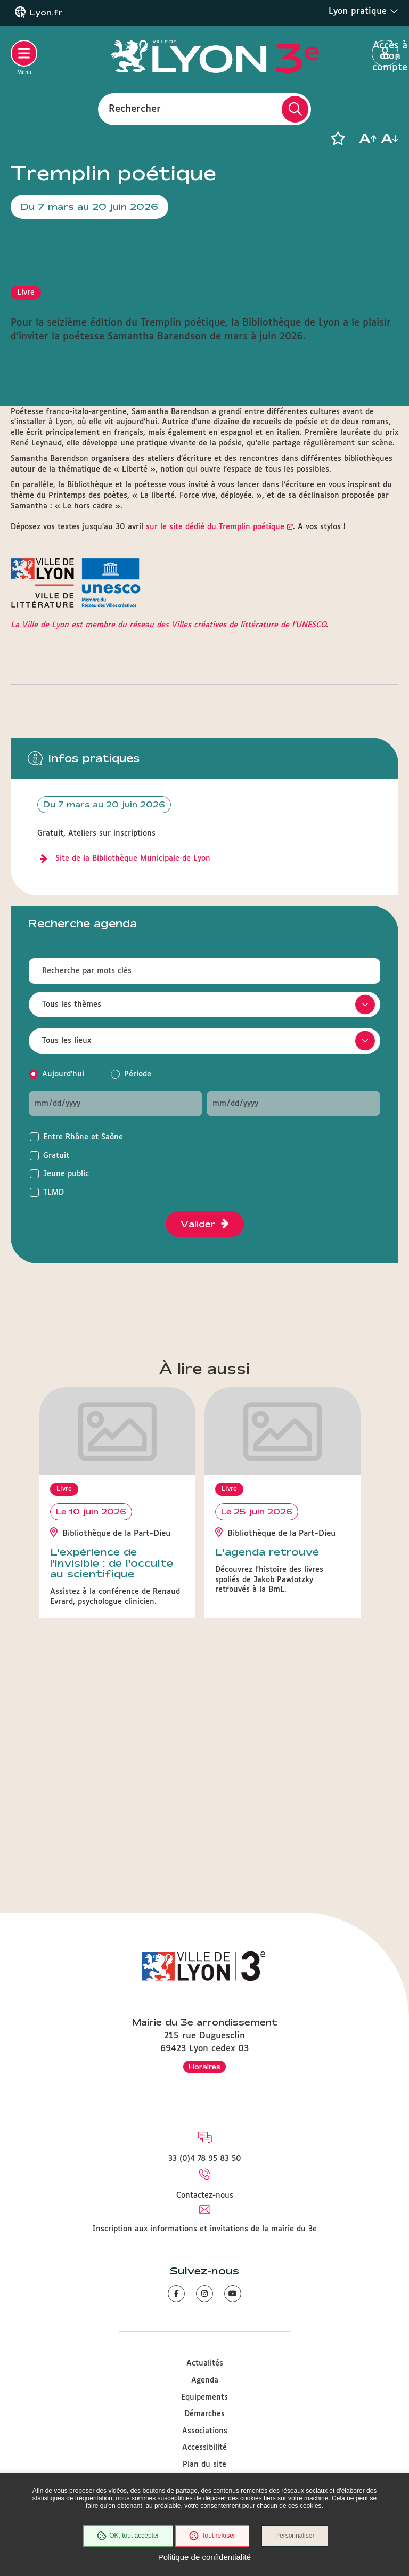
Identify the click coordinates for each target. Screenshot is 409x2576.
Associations (204, 2431)
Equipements (204, 2397)
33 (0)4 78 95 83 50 (204, 2159)
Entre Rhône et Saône (83, 1347)
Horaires (204, 2066)
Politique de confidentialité (204, 2557)
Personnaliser (295, 2536)
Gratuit (56, 1366)
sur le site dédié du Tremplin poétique (215, 737)
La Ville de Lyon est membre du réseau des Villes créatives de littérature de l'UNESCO (168, 835)
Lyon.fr (46, 13)
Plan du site (204, 2465)
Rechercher (135, 109)
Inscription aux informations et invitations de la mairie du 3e (204, 2229)
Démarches (204, 2414)
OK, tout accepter (127, 2536)
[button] (338, 139)
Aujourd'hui (63, 1284)
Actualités (204, 2364)
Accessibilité (204, 2448)
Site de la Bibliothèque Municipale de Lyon (132, 1068)
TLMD (53, 1402)
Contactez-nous (204, 2195)
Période (137, 1284)
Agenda (204, 2381)
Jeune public (66, 1384)
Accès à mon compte (385, 54)
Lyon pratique (363, 11)
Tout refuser (212, 2536)
